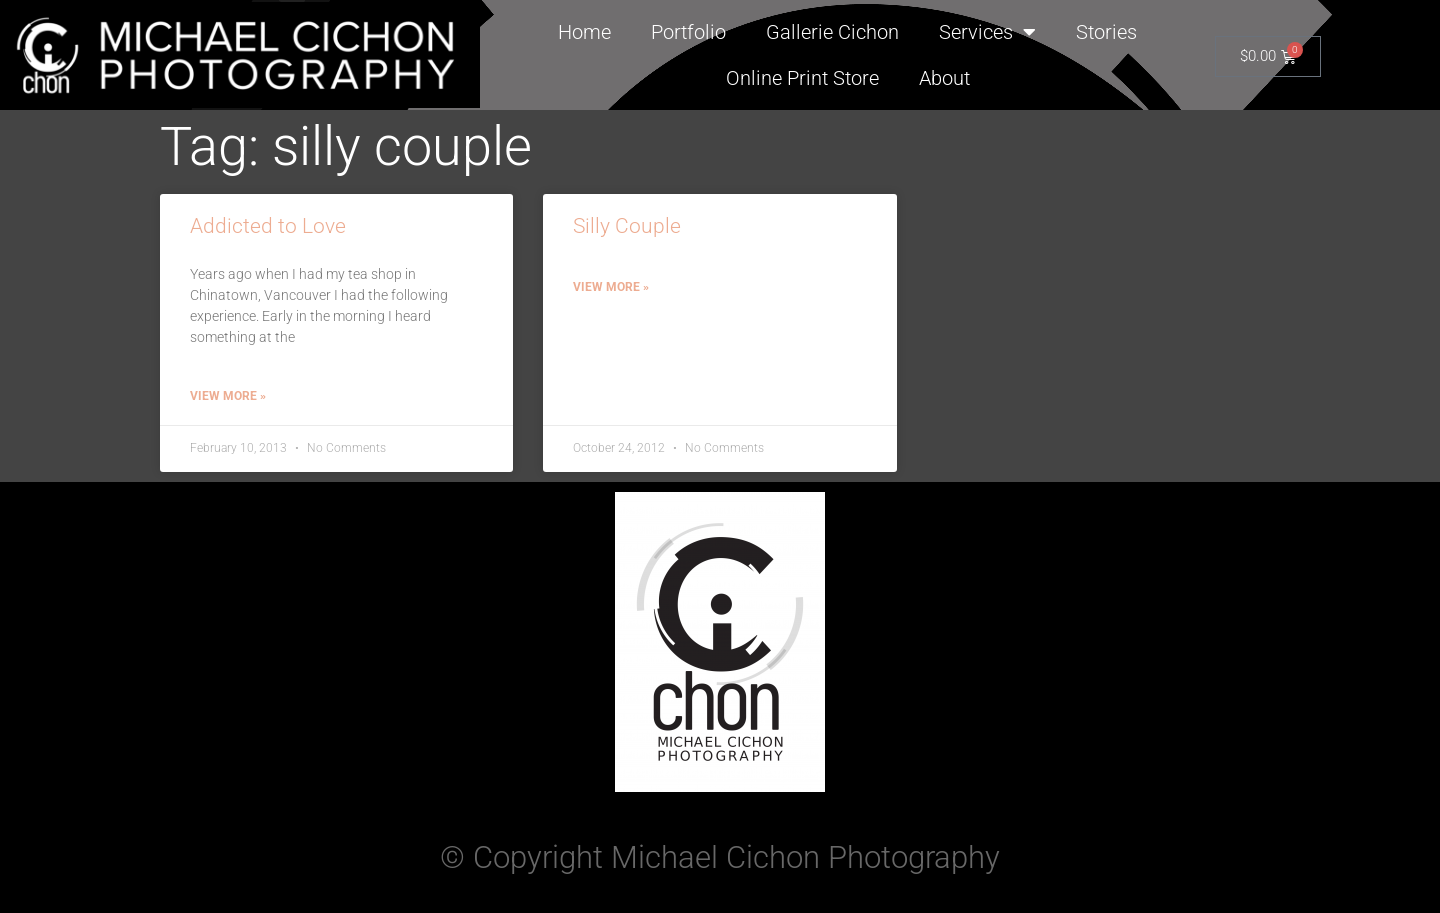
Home (584, 32)
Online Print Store (802, 78)
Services (987, 32)
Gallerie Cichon (832, 32)
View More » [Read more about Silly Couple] (611, 287)
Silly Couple (627, 226)
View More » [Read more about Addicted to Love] (228, 396)
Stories (1106, 32)
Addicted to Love (268, 226)
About (944, 78)
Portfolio (688, 32)
